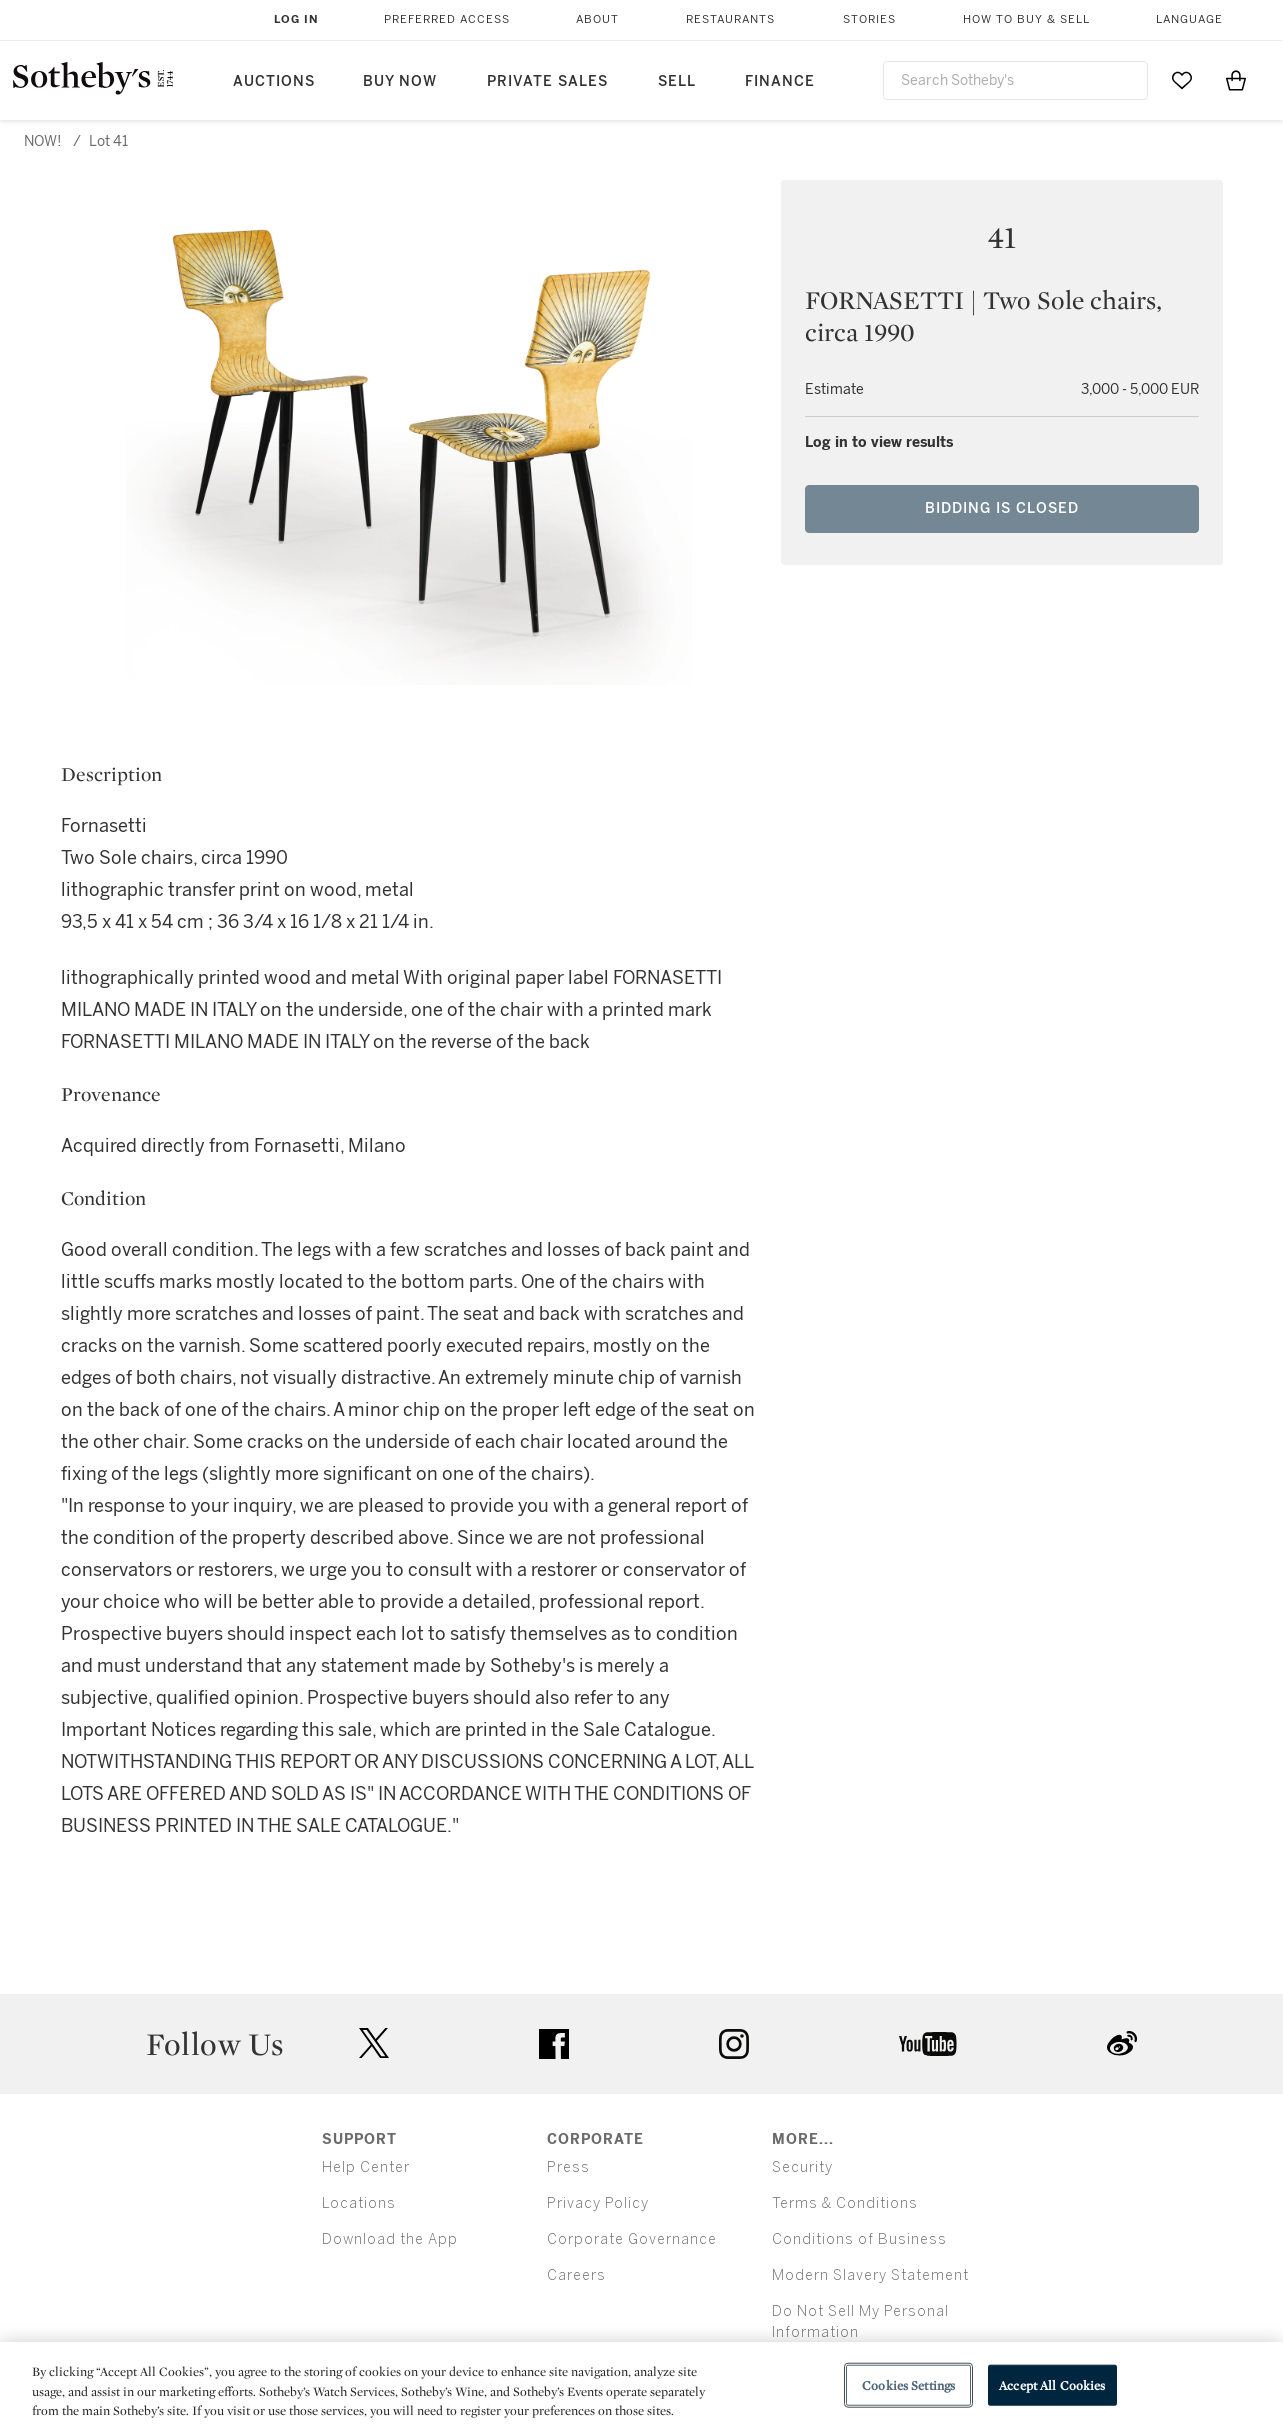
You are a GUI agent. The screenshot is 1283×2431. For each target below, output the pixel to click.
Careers (576, 2275)
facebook (554, 2044)
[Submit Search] (1125, 80)
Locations (359, 2203)
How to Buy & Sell (1026, 19)
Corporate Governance (632, 2239)
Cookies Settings (908, 2384)
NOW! (43, 141)
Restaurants (730, 19)
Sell (677, 81)
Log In (296, 19)
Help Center (366, 2167)
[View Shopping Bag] (1236, 80)
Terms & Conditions (845, 2203)
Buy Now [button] (400, 81)
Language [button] (1189, 19)
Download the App (390, 2239)
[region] (641, 2386)
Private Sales (547, 81)
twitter (374, 2043)
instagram (734, 2044)
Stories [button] (869, 19)
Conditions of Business (859, 2239)
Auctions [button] (274, 81)
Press (568, 2167)
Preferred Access (447, 19)
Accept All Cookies (1052, 2384)
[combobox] (1016, 80)
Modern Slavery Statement (870, 2275)
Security (802, 2167)
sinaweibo (1122, 2043)
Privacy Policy (598, 2203)
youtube (928, 2044)
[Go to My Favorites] (1182, 80)
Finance (780, 81)
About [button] (597, 19)
